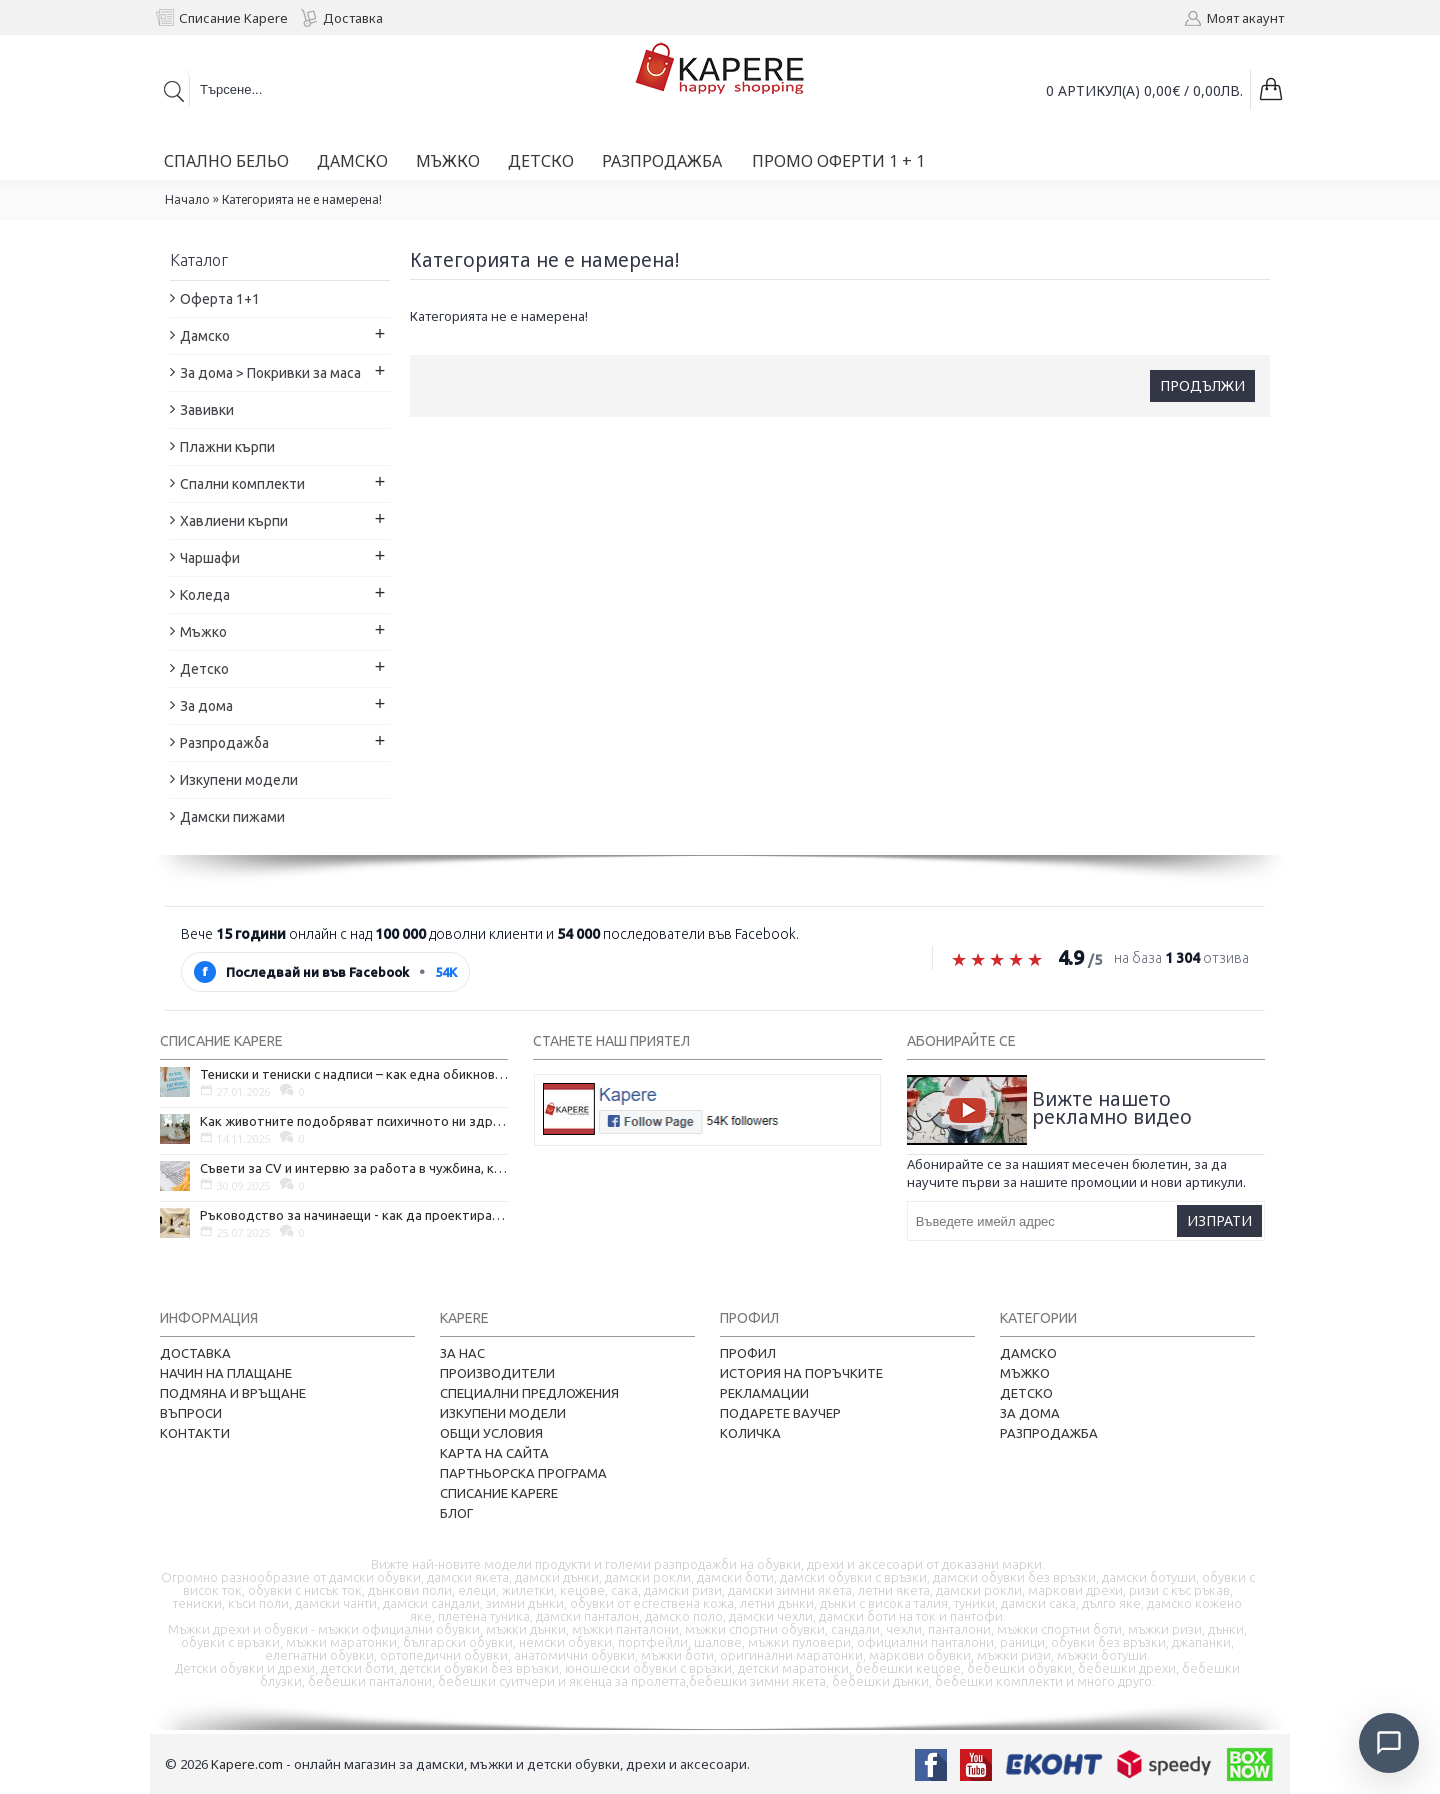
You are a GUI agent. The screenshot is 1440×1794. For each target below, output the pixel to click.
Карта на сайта (494, 1453)
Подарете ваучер (780, 1413)
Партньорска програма (523, 1473)
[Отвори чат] (1386, 1740)
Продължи (1202, 385)
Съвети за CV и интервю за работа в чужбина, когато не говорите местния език (354, 1168)
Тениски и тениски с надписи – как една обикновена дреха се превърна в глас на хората (354, 1074)
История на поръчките (801, 1373)
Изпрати (1219, 1220)
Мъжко (1025, 1373)
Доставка (195, 1353)
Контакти (195, 1433)
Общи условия (491, 1433)
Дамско (1028, 1353)
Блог (456, 1513)
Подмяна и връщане (233, 1393)
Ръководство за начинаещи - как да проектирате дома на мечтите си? (354, 1215)
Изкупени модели (503, 1413)
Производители (497, 1373)
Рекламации (764, 1393)
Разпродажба (1049, 1433)
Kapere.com (247, 1764)
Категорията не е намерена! (302, 199)
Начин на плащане (226, 1373)
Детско (1026, 1393)
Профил (748, 1353)
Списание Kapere (499, 1493)
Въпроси (191, 1413)
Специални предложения (529, 1393)
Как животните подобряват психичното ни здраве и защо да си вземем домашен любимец (354, 1121)
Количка (750, 1433)
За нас (462, 1353)
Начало (187, 199)
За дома (1030, 1413)
